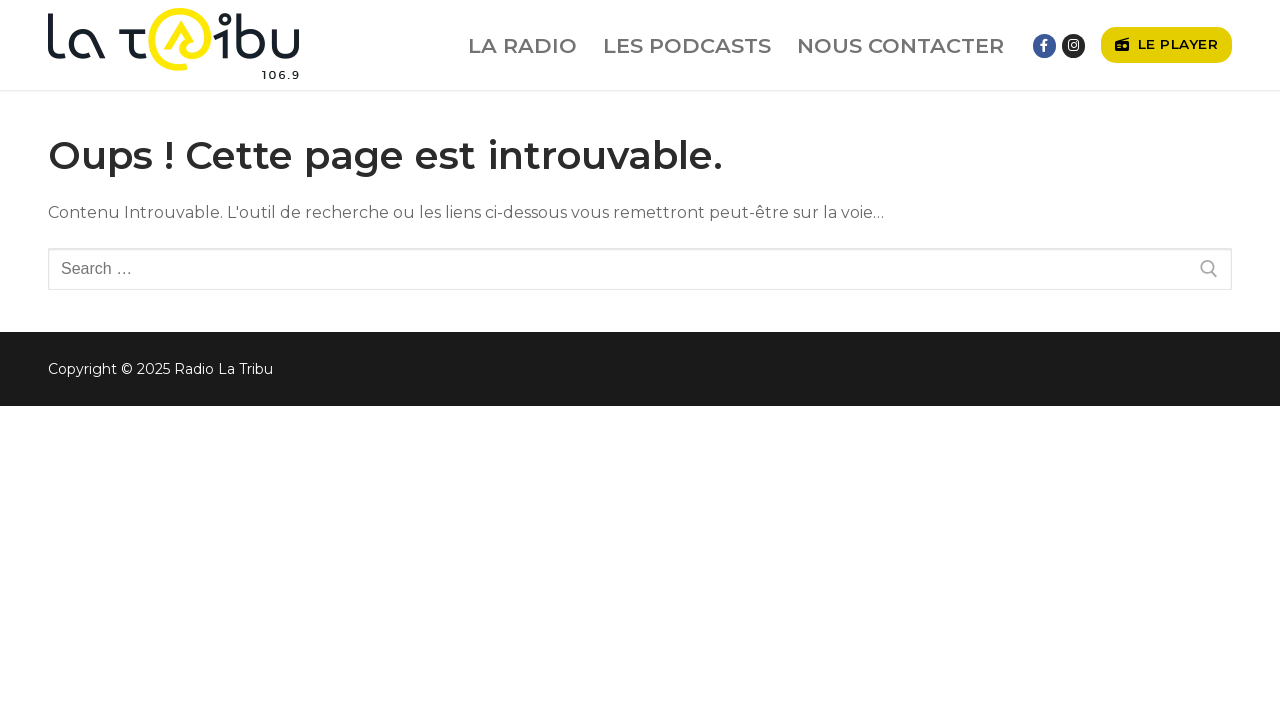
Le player (1167, 44)
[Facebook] (1044, 45)
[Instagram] (1073, 45)
